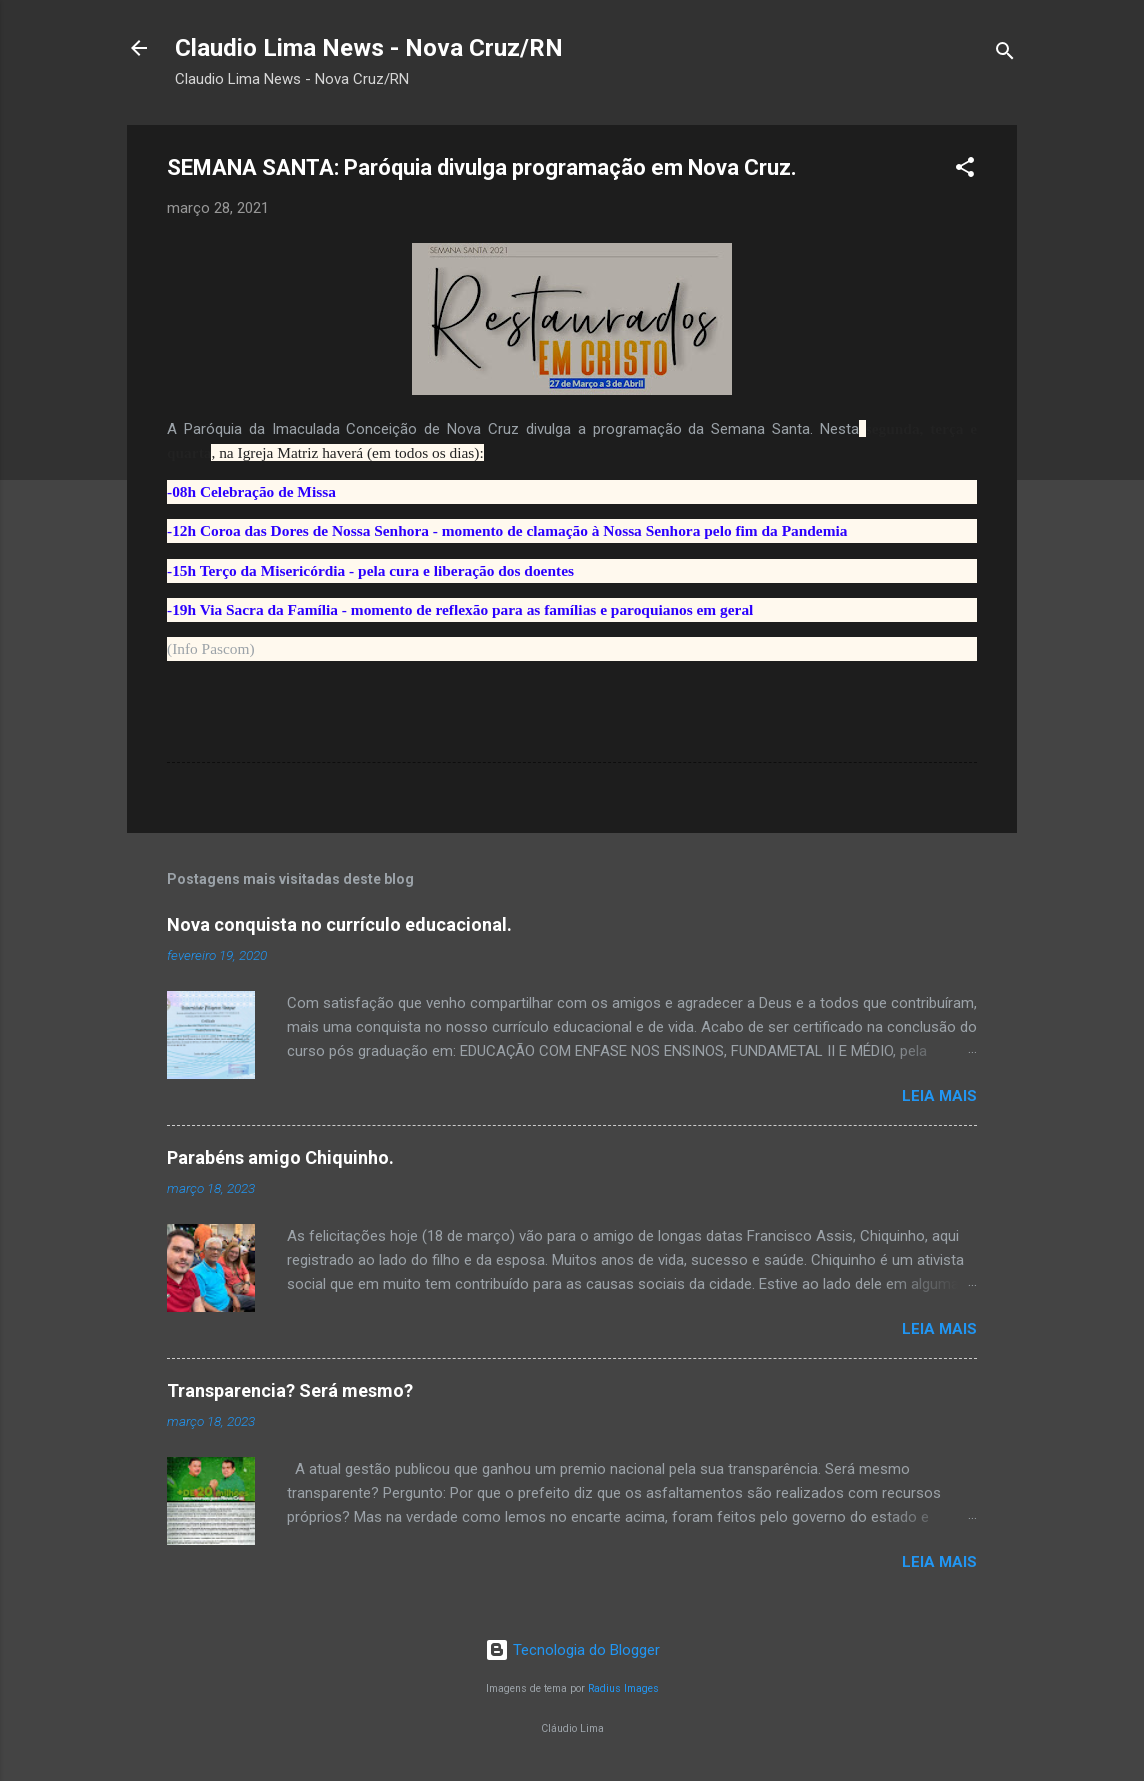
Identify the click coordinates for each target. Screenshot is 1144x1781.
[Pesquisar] (1005, 54)
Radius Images (623, 1688)
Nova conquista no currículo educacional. (339, 924)
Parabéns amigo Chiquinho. (280, 1157)
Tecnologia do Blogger (572, 1650)
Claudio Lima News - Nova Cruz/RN (369, 48)
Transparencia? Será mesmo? (290, 1390)
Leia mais (939, 1096)
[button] (965, 170)
